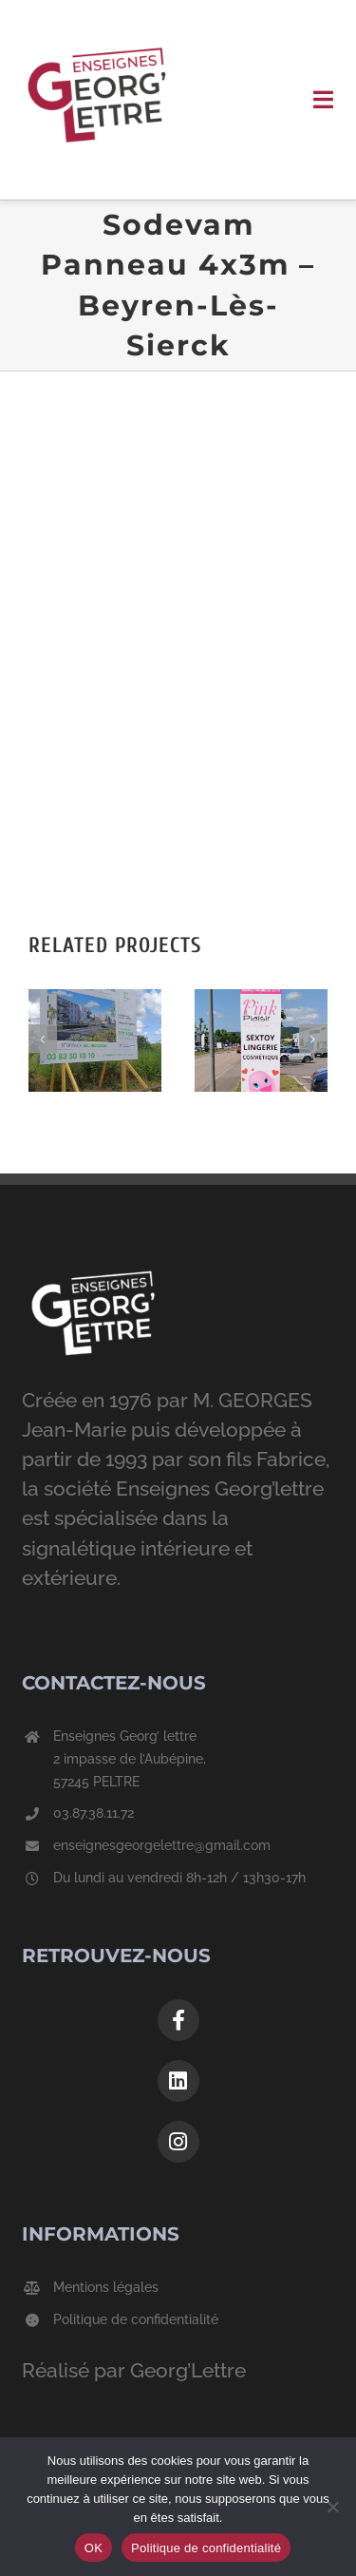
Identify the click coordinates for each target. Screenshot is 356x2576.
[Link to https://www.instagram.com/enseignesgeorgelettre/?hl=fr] (178, 2142)
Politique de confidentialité (135, 2319)
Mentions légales (106, 2287)
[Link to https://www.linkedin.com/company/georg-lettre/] (178, 2081)
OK (93, 2548)
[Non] (332, 2506)
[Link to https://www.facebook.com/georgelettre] (178, 2020)
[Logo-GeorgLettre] (97, 28)
